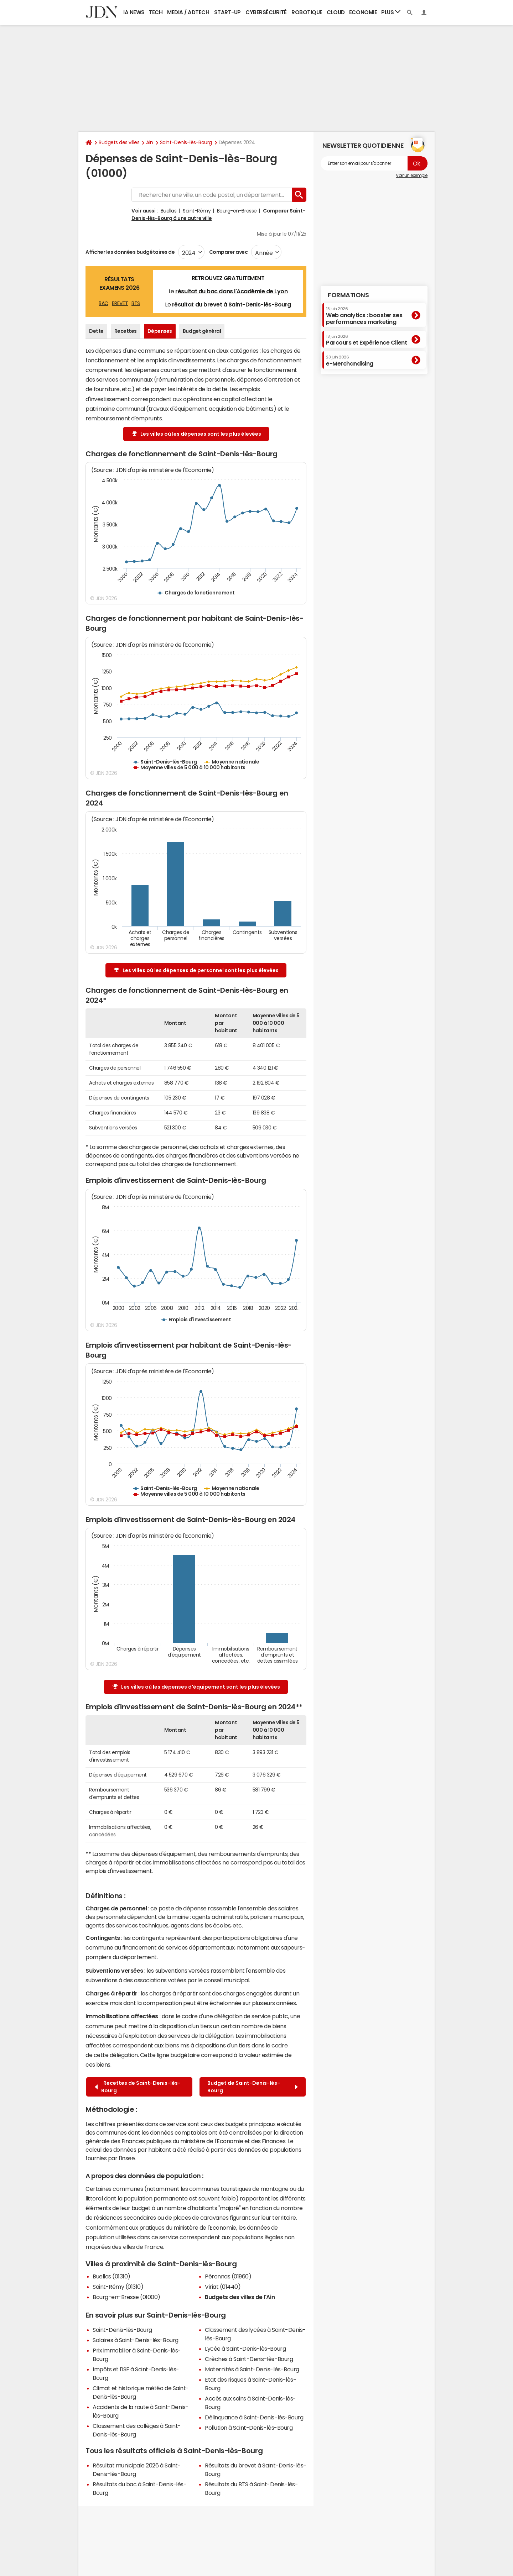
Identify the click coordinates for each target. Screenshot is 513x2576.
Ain (149, 142)
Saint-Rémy (197, 210)
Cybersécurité (266, 12)
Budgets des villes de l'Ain (240, 2297)
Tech (155, 12)
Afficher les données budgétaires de (130, 252)
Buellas (169, 210)
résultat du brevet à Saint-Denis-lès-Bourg (231, 304)
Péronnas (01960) (228, 2276)
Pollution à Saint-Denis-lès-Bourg (248, 2427)
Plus (390, 12)
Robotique (306, 12)
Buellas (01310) (111, 2276)
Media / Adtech (188, 12)
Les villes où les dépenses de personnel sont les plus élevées (196, 970)
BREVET (120, 303)
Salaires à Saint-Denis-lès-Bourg (135, 2340)
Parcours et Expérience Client (366, 340)
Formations (348, 295)
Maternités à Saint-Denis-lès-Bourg (252, 2369)
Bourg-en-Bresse (237, 210)
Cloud (336, 12)
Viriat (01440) (222, 2286)
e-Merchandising (349, 360)
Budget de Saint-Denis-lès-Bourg (252, 2087)
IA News (134, 12)
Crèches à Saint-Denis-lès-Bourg (249, 2359)
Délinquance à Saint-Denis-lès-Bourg (254, 2417)
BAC (103, 303)
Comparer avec (228, 252)
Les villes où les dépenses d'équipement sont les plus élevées (196, 1687)
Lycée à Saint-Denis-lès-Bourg (245, 2348)
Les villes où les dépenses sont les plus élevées (196, 434)
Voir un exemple (412, 175)
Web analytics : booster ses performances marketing (364, 315)
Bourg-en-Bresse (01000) (126, 2297)
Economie (363, 12)
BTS (135, 303)
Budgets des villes (119, 142)
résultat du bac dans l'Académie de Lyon (231, 291)
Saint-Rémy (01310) (118, 2286)
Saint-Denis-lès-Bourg (186, 142)
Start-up (227, 12)
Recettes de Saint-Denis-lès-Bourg (138, 2087)
